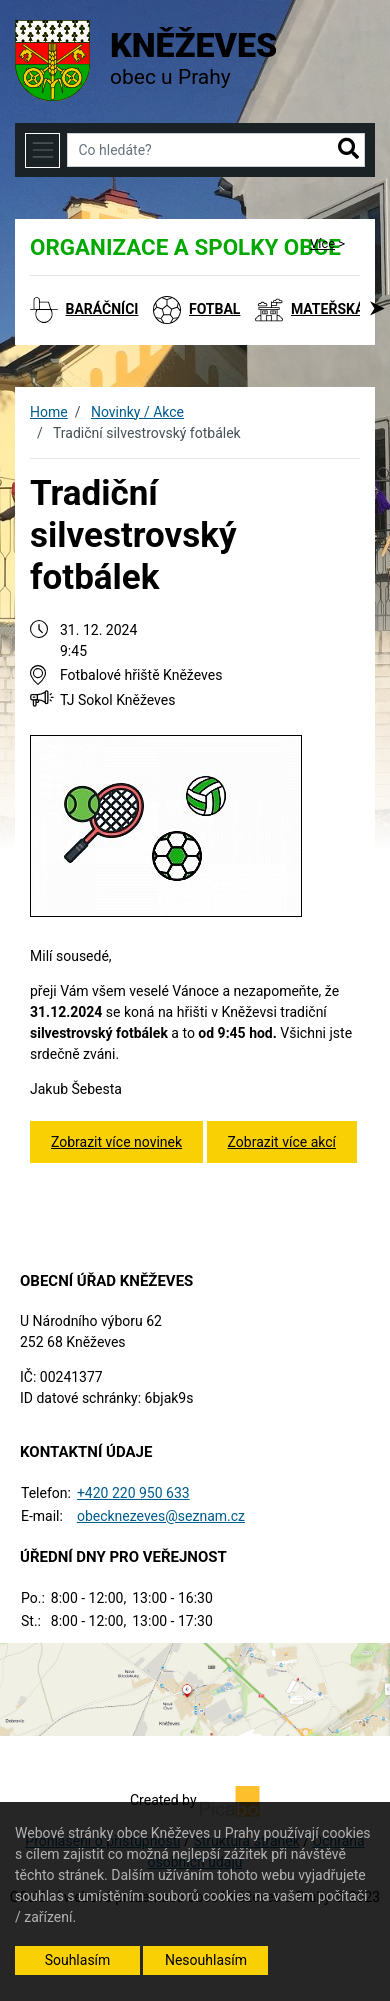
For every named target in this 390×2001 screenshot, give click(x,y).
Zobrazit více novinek (116, 1142)
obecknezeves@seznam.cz (161, 1516)
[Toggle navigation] (42, 150)
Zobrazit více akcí (282, 1142)
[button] (348, 150)
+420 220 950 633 (133, 1493)
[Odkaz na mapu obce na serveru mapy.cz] (195, 1688)
